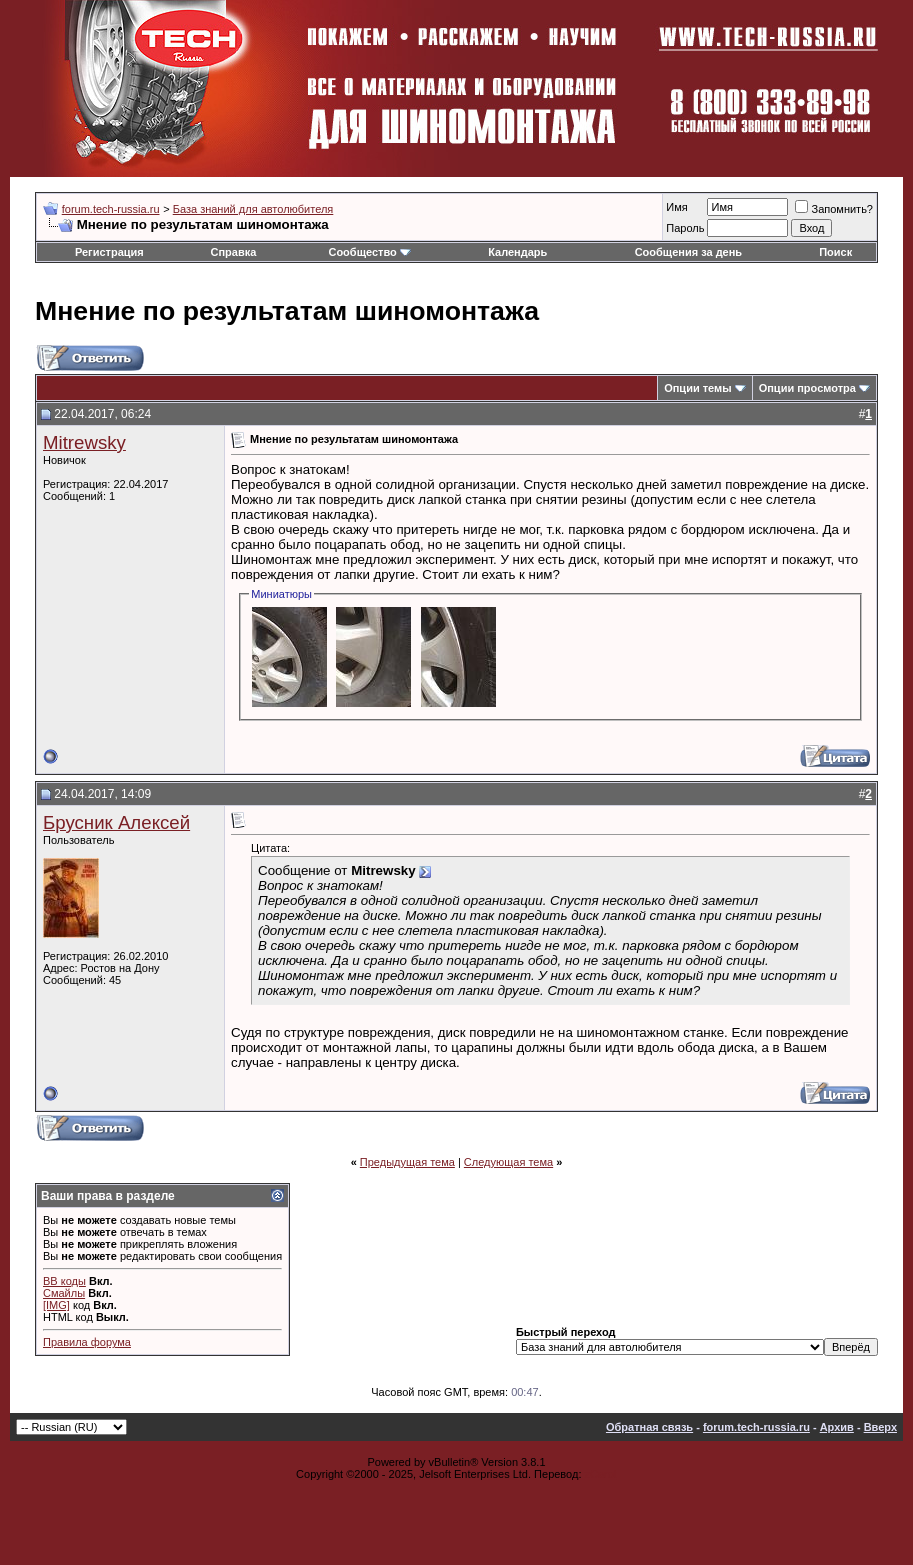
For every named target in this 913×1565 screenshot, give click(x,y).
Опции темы (697, 388)
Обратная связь (649, 1427)
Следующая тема (508, 1162)
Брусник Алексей (116, 822)
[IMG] (56, 1305)
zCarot (601, 1474)
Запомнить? (834, 209)
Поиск (835, 252)
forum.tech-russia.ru (111, 209)
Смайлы (64, 1293)
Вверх (880, 1427)
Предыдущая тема (407, 1162)
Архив (837, 1427)
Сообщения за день (688, 252)
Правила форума (87, 1342)
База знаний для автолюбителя (253, 209)
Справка (234, 252)
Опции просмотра (807, 388)
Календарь (517, 252)
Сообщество (369, 252)
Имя (676, 207)
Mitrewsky (84, 442)
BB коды (64, 1281)
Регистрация (109, 252)
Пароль (685, 228)
